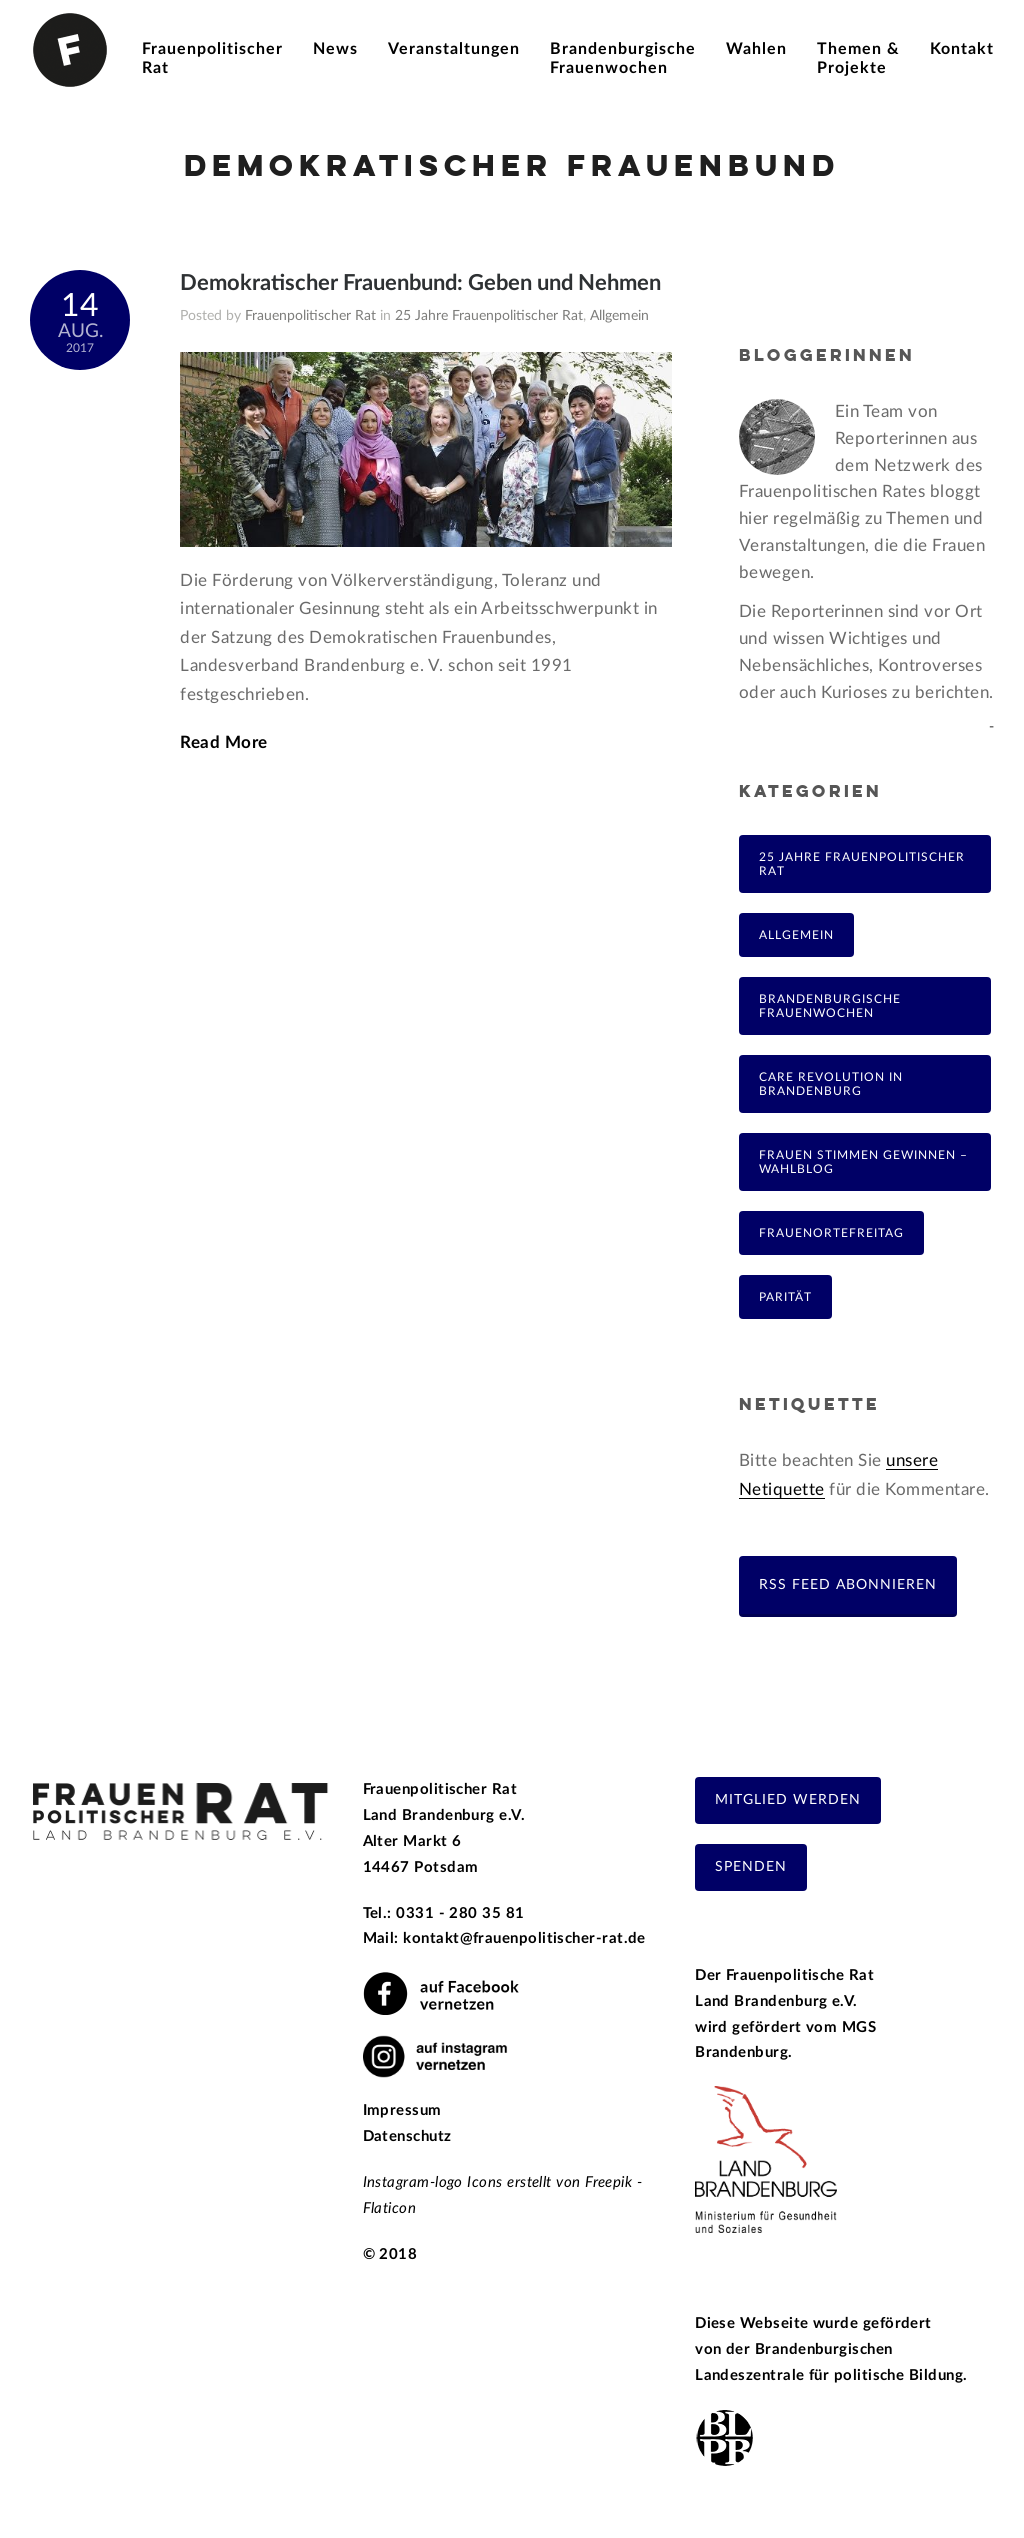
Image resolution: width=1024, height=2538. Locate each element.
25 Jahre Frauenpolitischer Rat (489, 316)
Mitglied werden (788, 1800)
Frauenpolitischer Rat (310, 316)
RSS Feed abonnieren (848, 1584)
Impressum (402, 2110)
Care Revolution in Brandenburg (831, 1084)
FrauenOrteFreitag (831, 1233)
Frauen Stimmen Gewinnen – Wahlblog (863, 1162)
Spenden (751, 1867)
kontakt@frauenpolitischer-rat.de (524, 1938)
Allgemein (619, 316)
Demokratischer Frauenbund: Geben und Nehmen (420, 283)
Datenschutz (407, 2136)
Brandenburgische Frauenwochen (830, 1006)
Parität (785, 1297)
